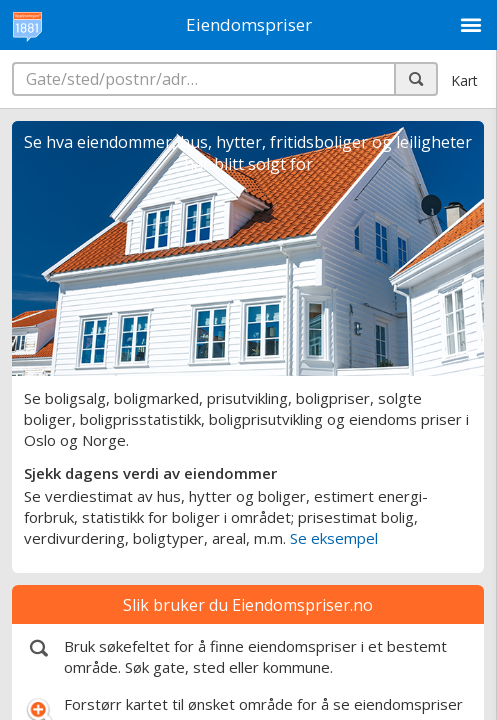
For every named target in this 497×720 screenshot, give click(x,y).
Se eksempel (334, 538)
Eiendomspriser (249, 24)
